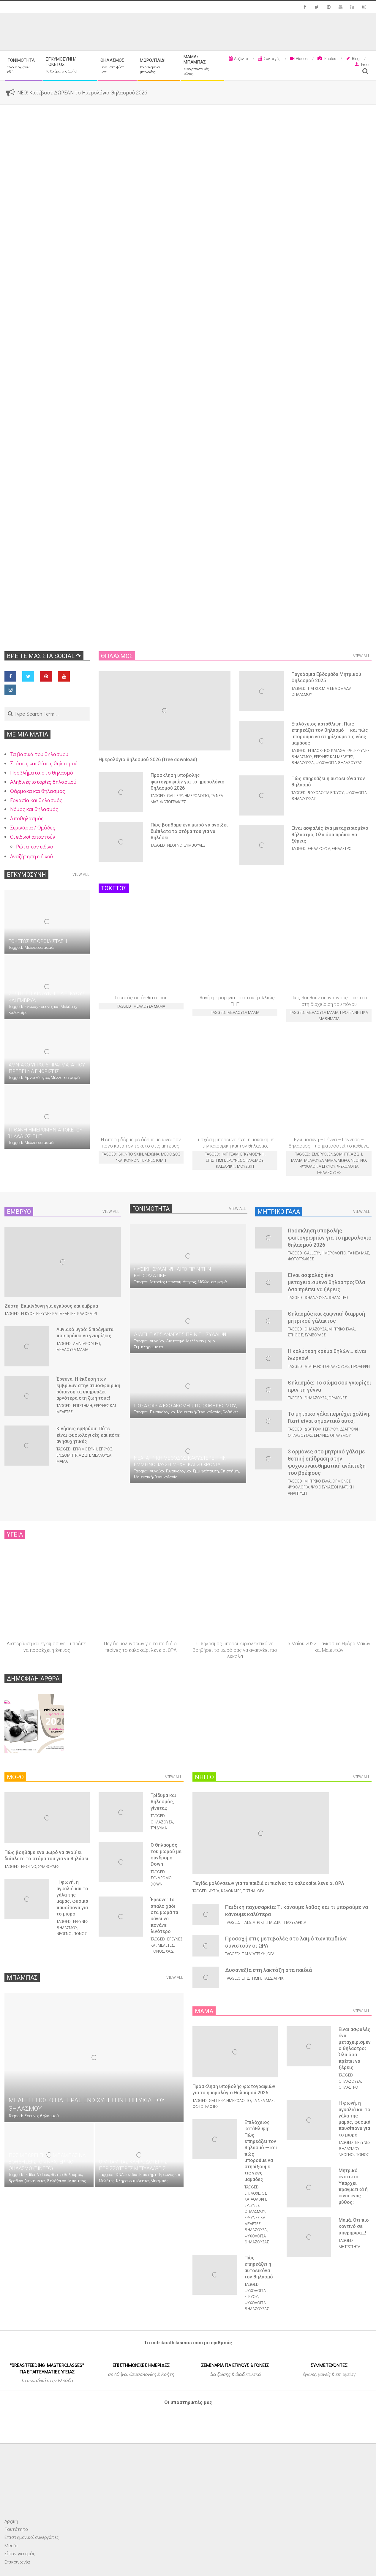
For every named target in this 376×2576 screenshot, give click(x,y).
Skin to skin (131, 1154)
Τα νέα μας (358, 1253)
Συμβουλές (194, 845)
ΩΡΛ (260, 1891)
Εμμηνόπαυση (206, 1471)
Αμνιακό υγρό (37, 1077)
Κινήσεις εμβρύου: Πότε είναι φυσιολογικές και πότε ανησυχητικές (88, 1435)
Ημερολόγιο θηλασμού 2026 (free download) (148, 759)
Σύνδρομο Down (161, 1881)
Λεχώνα (152, 1154)
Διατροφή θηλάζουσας (326, 1366)
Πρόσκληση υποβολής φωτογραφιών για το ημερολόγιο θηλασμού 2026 (188, 781)
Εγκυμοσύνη (252, 1154)
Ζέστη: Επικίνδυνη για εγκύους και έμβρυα (51, 1306)
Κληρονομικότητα (132, 2180)
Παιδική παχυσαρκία (286, 1922)
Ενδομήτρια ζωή (345, 1154)
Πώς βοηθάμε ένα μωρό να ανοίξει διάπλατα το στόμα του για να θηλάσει (189, 831)
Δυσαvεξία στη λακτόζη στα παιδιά (268, 1970)
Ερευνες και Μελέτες (57, 1006)
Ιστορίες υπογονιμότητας (173, 1281)
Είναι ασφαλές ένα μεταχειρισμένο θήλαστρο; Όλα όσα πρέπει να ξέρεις (329, 834)
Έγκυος (31, 1006)
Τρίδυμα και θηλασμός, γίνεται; (163, 1802)
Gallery (175, 795)
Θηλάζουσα (302, 762)
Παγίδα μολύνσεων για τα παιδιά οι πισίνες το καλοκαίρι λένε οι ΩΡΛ (268, 1883)
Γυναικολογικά (162, 1412)
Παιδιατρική (254, 1922)
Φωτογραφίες (173, 802)
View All (80, 874)
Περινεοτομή (153, 1160)
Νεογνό (174, 845)
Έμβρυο (319, 1154)
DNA (120, 2174)
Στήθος (295, 1335)
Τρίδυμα (159, 1828)
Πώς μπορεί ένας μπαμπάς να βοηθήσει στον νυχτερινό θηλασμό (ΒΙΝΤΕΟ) (47, 2162)
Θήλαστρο (342, 848)
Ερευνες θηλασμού (245, 1160)
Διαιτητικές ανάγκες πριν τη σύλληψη (181, 1334)
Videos (43, 2174)
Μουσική (245, 1166)
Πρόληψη (360, 1366)
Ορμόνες (337, 1398)
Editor (30, 2174)
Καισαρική (225, 1166)
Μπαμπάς (77, 2180)
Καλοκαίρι (18, 1012)
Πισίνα (249, 1891)
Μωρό (343, 1160)
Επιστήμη (215, 1160)
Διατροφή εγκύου (321, 1429)
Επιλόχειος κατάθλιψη (330, 750)
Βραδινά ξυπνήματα (27, 2180)
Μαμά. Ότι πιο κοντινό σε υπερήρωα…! (354, 2226)
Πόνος (80, 1933)
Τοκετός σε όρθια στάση (38, 941)
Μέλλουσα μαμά (39, 947)
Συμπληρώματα (148, 1346)
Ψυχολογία (298, 1487)
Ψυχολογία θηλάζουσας (338, 762)
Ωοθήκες (230, 1412)
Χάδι (170, 1951)
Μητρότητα (349, 2246)
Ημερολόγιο (196, 795)
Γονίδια (131, 2174)
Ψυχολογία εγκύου (326, 792)
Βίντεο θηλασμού (66, 2174)
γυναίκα (157, 1341)
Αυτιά (214, 1891)
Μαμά (296, 1160)
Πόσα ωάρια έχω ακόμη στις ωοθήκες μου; (185, 1406)
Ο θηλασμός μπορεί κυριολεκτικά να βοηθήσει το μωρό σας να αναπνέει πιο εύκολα (235, 1650)
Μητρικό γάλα (341, 1329)
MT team (230, 1154)
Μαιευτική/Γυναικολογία (199, 1412)
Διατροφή (175, 1341)
